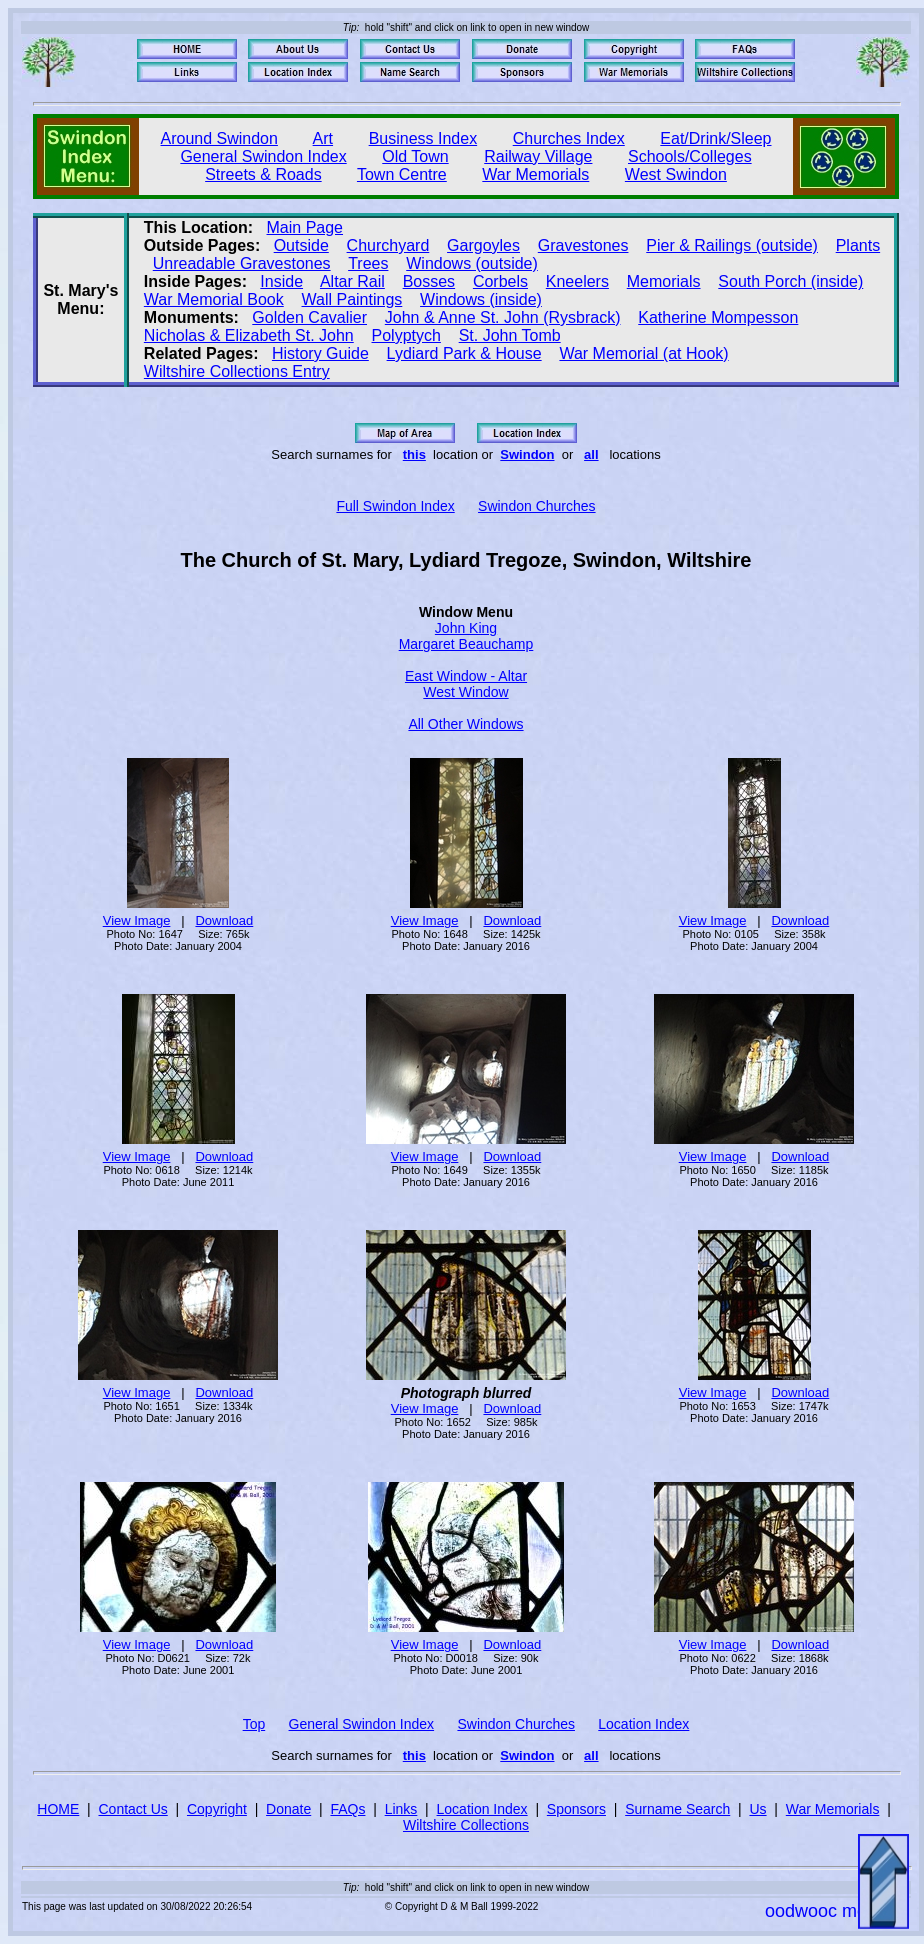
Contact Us (133, 1809)
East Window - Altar (466, 676)
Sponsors (576, 1809)
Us (757, 1809)
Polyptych (406, 335)
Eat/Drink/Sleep (715, 138)
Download (224, 920)
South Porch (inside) (790, 281)
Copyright (217, 1809)
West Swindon (676, 174)
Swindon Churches (537, 506)
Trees (368, 263)
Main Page (305, 227)
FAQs (347, 1809)
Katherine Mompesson (718, 317)
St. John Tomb (510, 335)
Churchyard (388, 245)
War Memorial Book (214, 299)
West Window (465, 692)
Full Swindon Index (395, 506)
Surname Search (677, 1809)
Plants (858, 245)
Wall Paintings (352, 299)
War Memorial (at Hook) (643, 353)
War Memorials (535, 174)
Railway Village (538, 156)
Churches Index (569, 138)
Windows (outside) (472, 263)
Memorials (664, 281)
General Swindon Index (263, 156)
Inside (281, 281)
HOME (58, 1809)
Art (323, 138)
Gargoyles (483, 245)
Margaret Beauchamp (466, 644)
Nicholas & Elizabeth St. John (249, 335)
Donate (288, 1809)
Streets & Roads (263, 174)
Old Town (415, 156)
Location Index (643, 1724)
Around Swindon (219, 138)
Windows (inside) (481, 299)
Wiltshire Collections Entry (237, 371)
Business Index (423, 138)
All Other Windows (465, 724)
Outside (301, 245)
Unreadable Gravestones (242, 263)
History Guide (320, 353)
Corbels (500, 281)
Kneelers (577, 281)
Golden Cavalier (309, 317)
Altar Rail (352, 281)
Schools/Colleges (690, 156)
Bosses (429, 281)
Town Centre (402, 174)
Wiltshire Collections (466, 1825)
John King (466, 628)
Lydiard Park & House (464, 353)
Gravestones (583, 245)
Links (401, 1809)
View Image (137, 920)
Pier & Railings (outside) (732, 245)
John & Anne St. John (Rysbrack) (503, 317)
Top (254, 1724)
